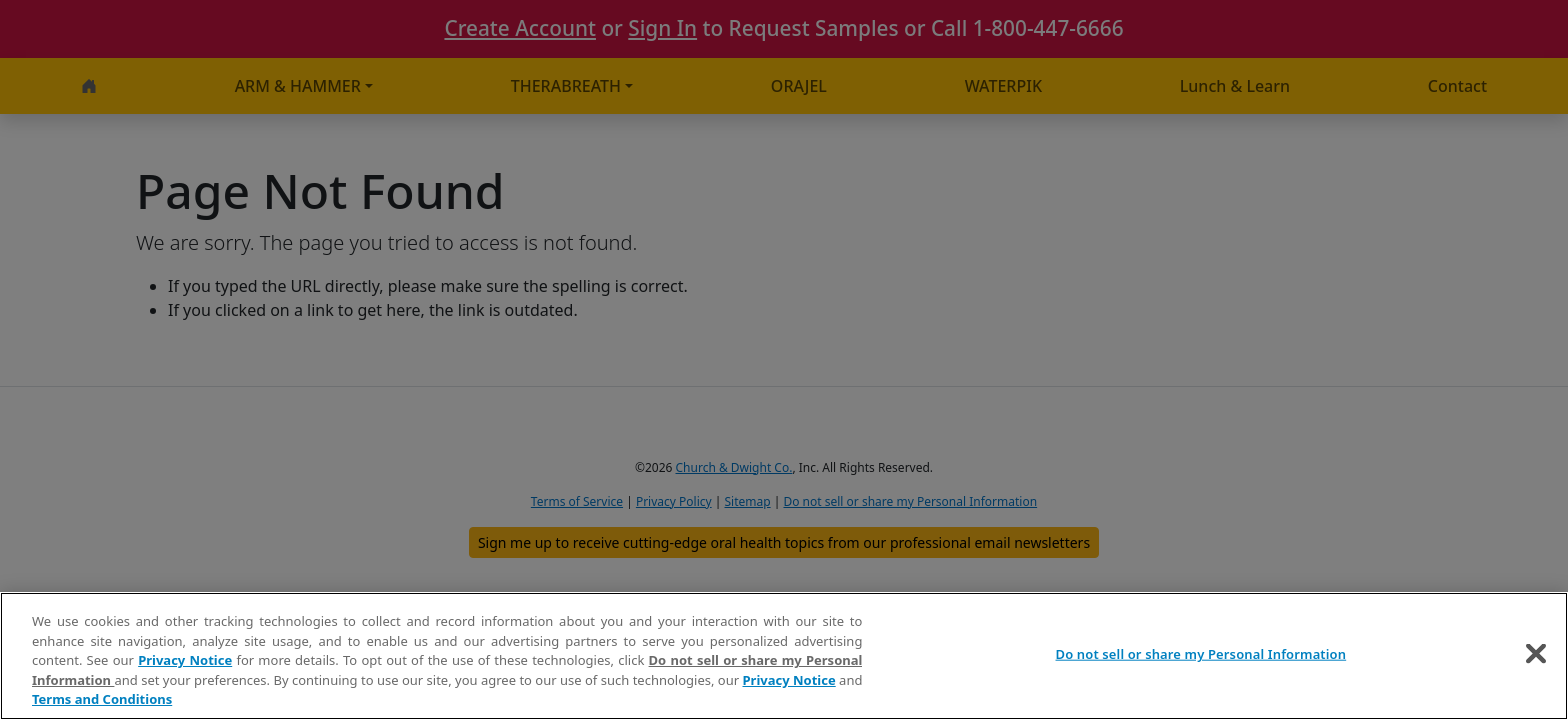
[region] (784, 656)
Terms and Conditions (102, 699)
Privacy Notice (185, 660)
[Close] (1536, 654)
